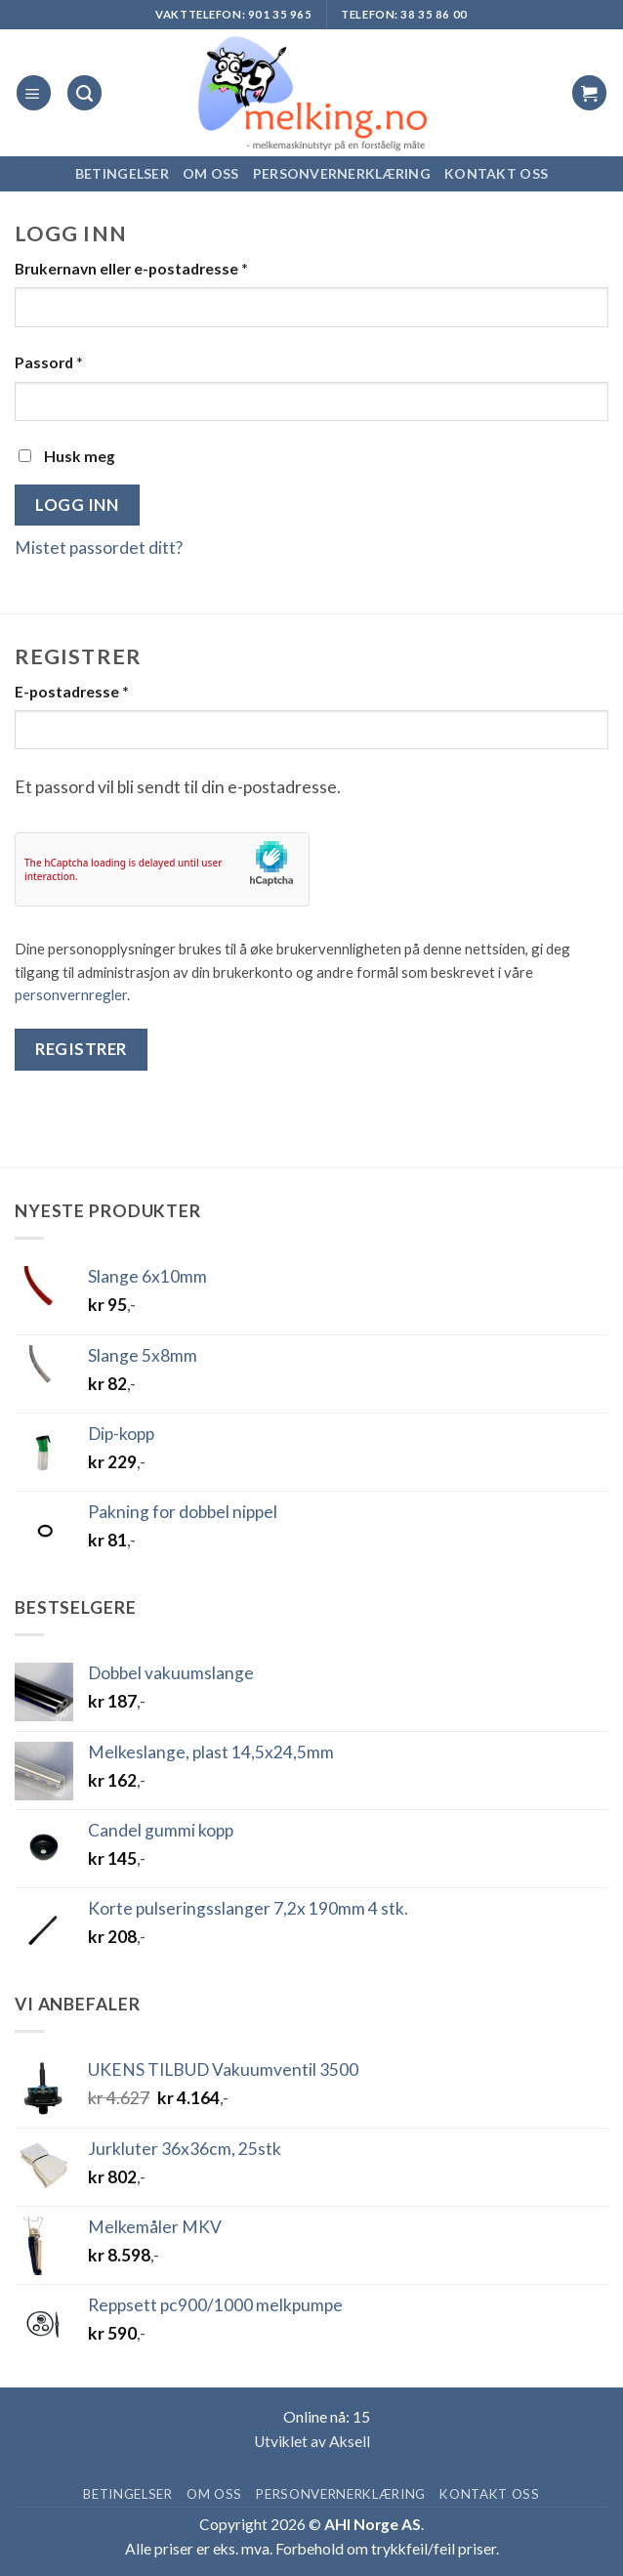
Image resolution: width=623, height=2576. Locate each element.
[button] (34, 92)
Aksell (349, 2441)
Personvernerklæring (342, 173)
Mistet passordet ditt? (99, 547)
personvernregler (71, 994)
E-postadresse (72, 691)
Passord (49, 362)
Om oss (211, 173)
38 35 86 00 (433, 14)
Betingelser (122, 173)
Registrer (81, 1048)
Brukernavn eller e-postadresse (131, 268)
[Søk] (84, 92)
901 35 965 (280, 14)
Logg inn (76, 504)
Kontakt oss (496, 173)
